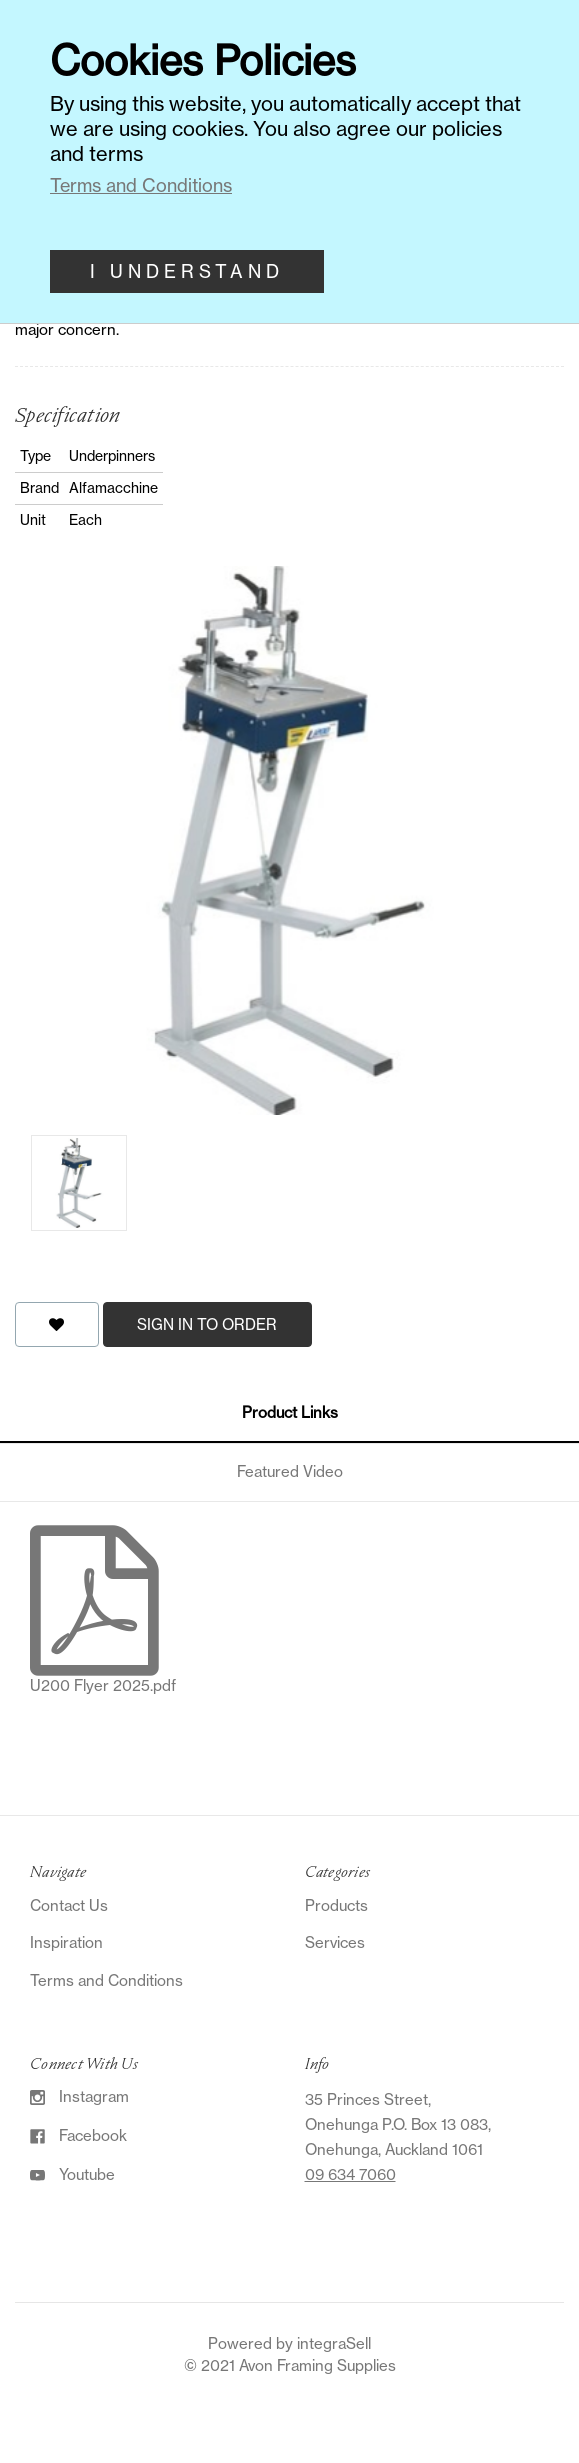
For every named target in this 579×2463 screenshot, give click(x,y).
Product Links (290, 1412)
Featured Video (290, 1471)
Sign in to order (207, 1324)
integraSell (334, 2343)
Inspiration (66, 1942)
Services (335, 1942)
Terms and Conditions (106, 1980)
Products (336, 1905)
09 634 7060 (350, 2174)
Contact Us (69, 1905)
